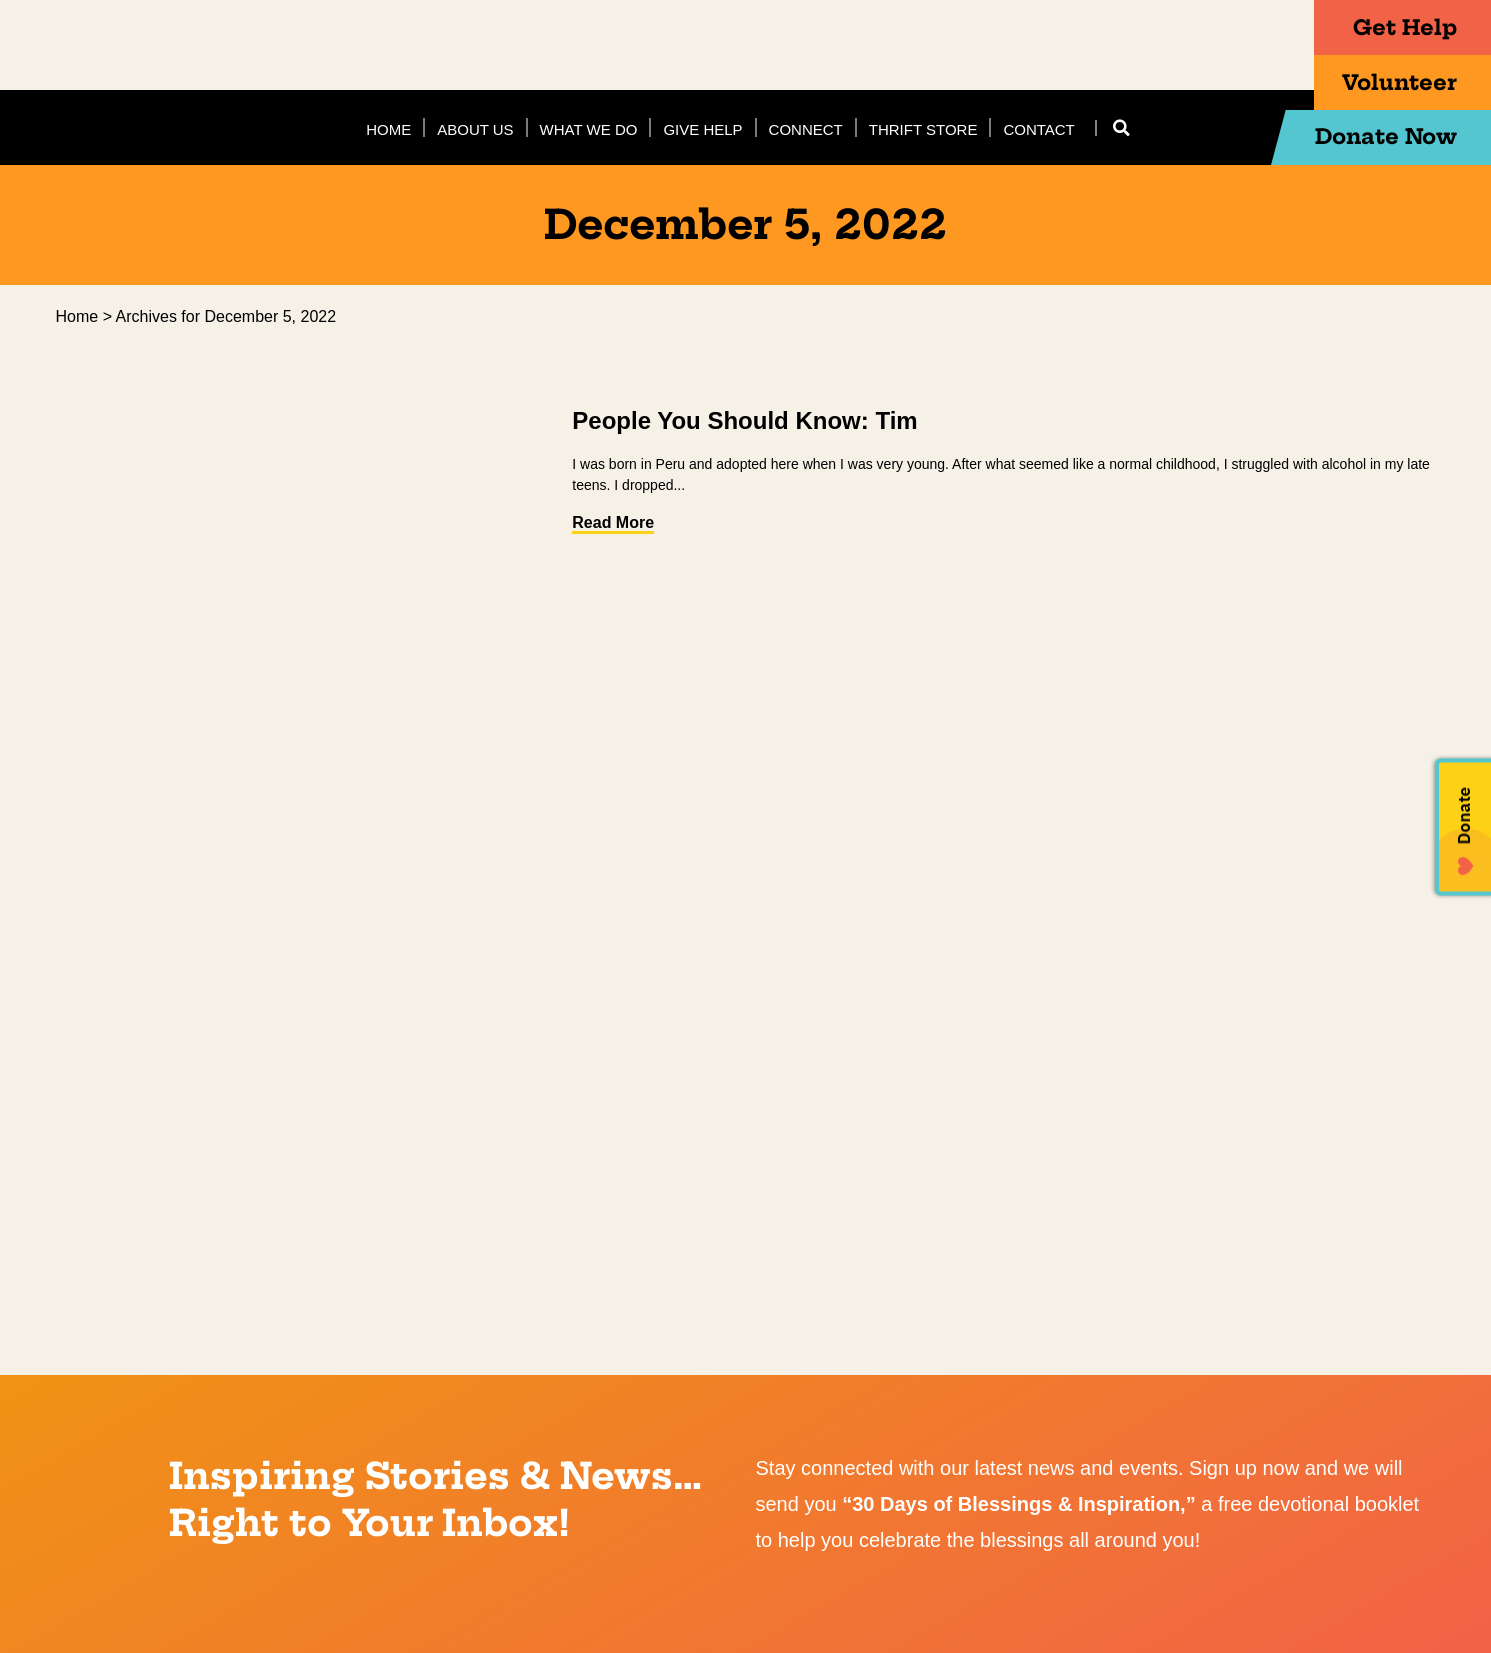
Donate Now (1375, 137)
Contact (1038, 129)
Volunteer (1389, 83)
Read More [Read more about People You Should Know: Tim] (613, 522)
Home (388, 129)
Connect (806, 129)
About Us (475, 129)
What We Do (589, 129)
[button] (1122, 128)
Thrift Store (923, 129)
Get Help (1396, 28)
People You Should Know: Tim (744, 420)
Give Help (702, 129)
